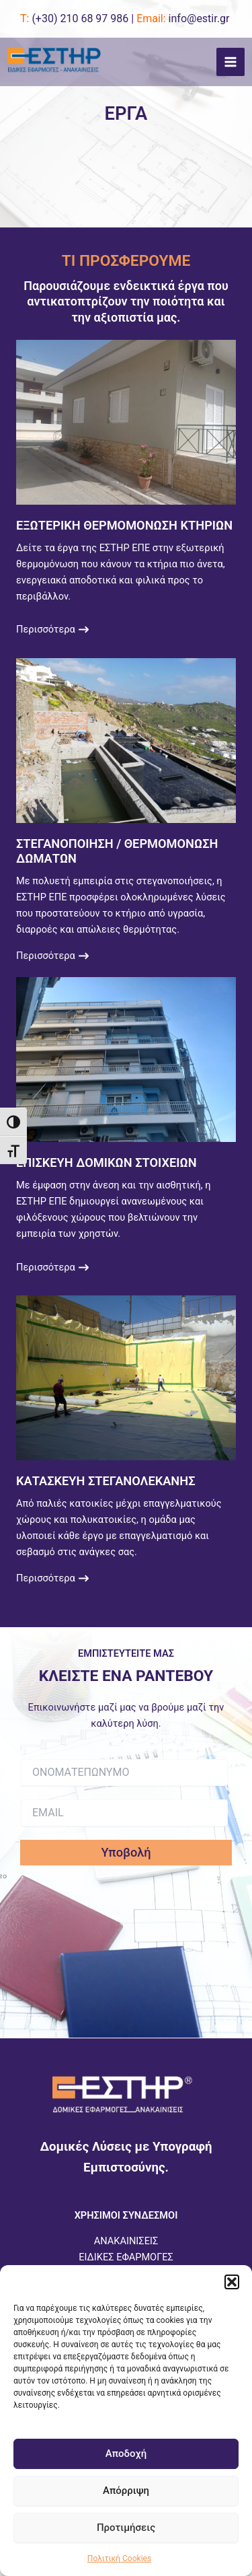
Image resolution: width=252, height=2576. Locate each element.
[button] (232, 2282)
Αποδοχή (126, 2453)
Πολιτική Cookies (119, 2558)
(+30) (80, 18)
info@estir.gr (199, 18)
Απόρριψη (126, 2490)
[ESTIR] (54, 62)
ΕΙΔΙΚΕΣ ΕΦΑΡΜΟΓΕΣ (126, 2257)
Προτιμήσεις (126, 2527)
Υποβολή (126, 1852)
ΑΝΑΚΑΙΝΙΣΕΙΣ (126, 2241)
